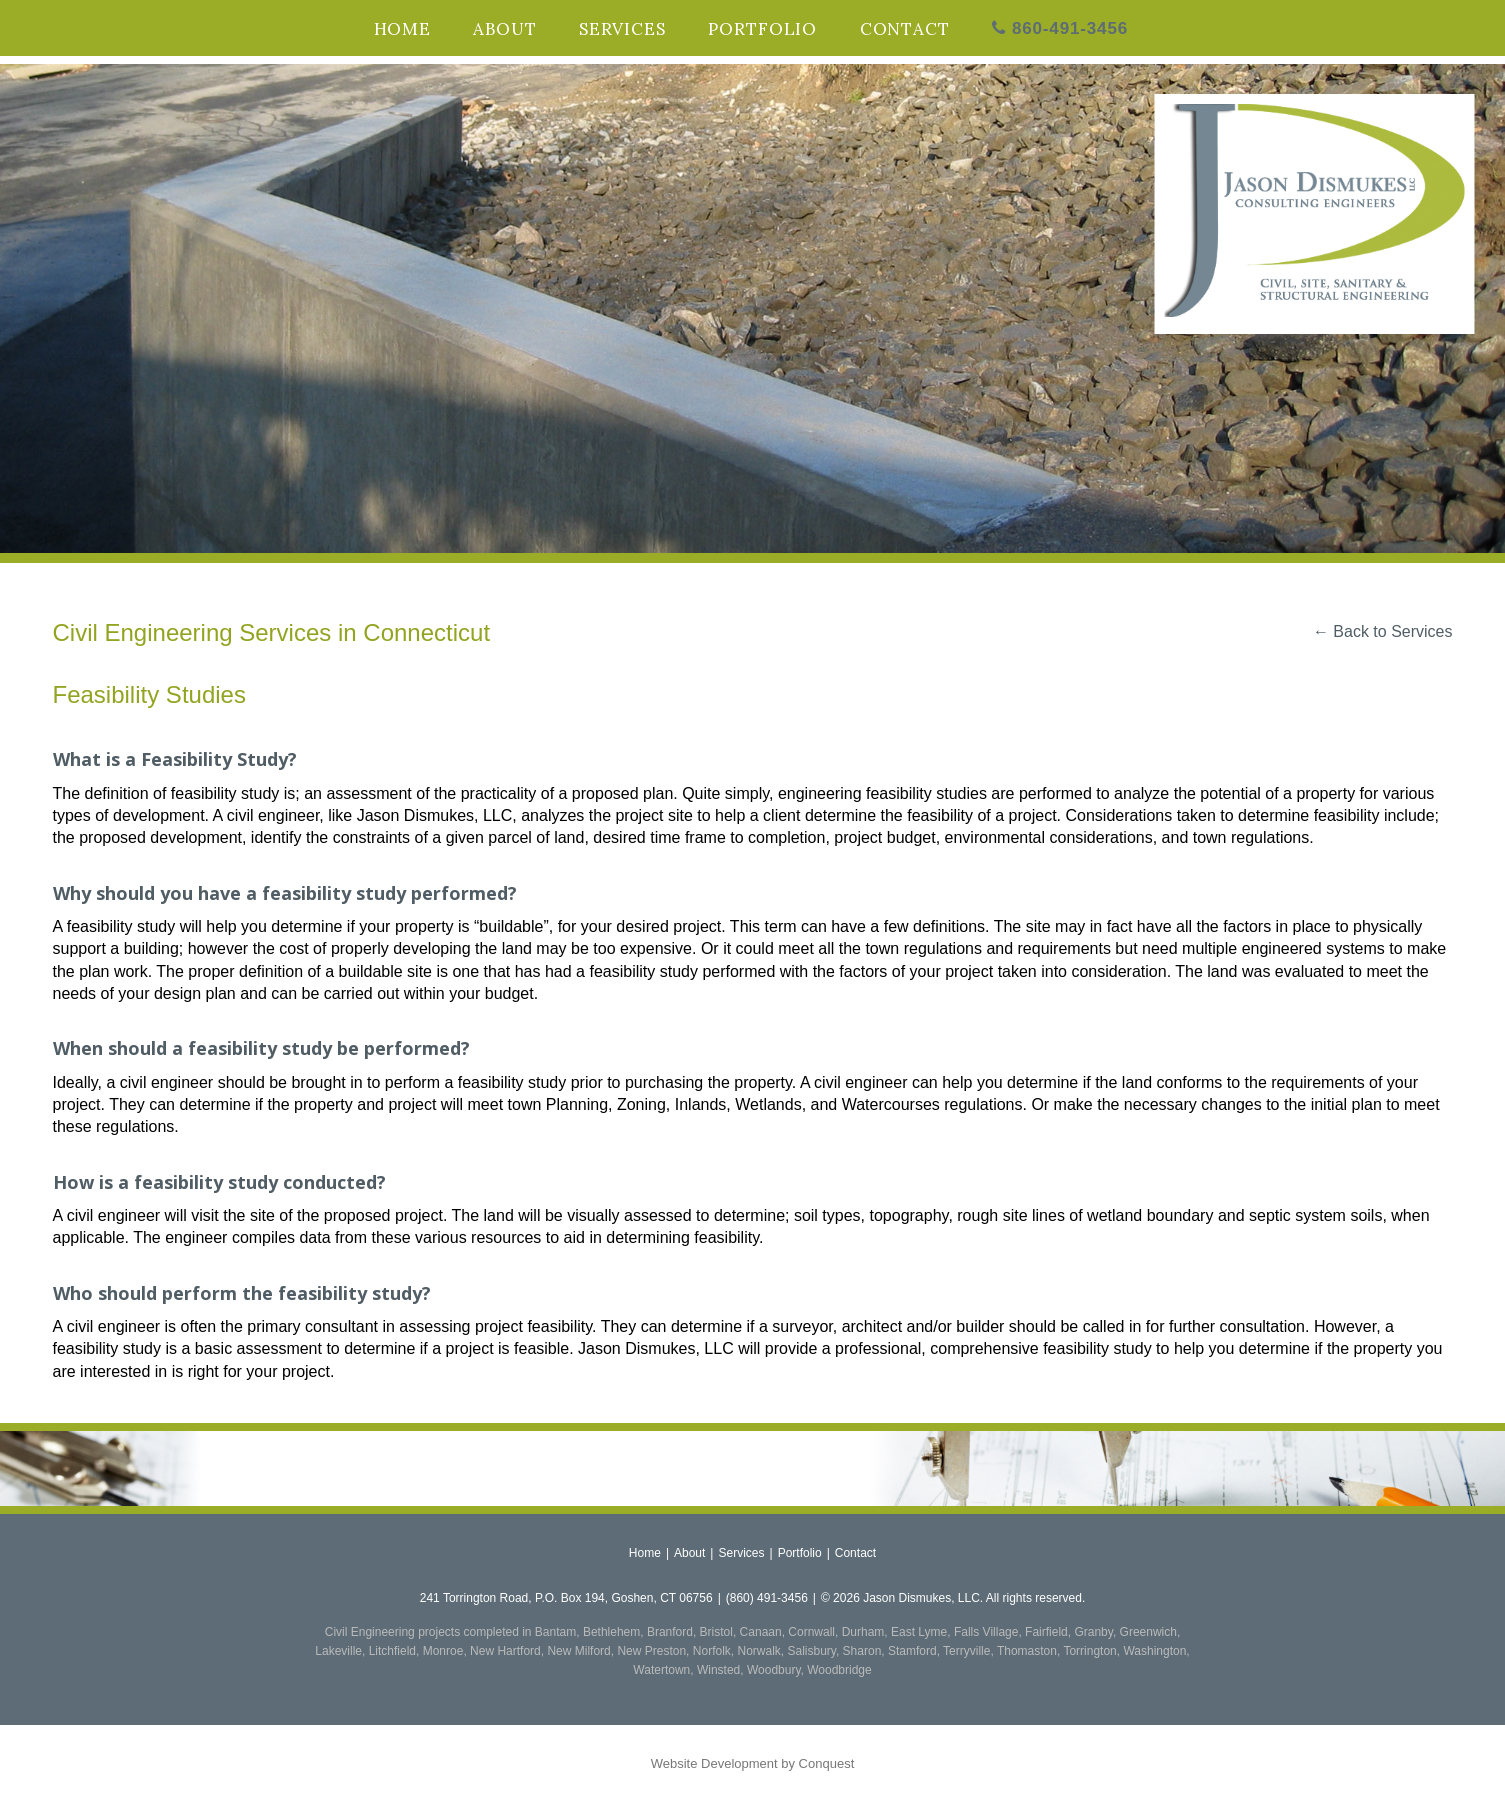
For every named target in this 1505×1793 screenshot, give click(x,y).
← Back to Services (1383, 631)
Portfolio (762, 29)
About (504, 29)
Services (622, 29)
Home (402, 29)
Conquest (827, 1763)
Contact (905, 29)
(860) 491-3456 (767, 1598)
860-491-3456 (1060, 28)
